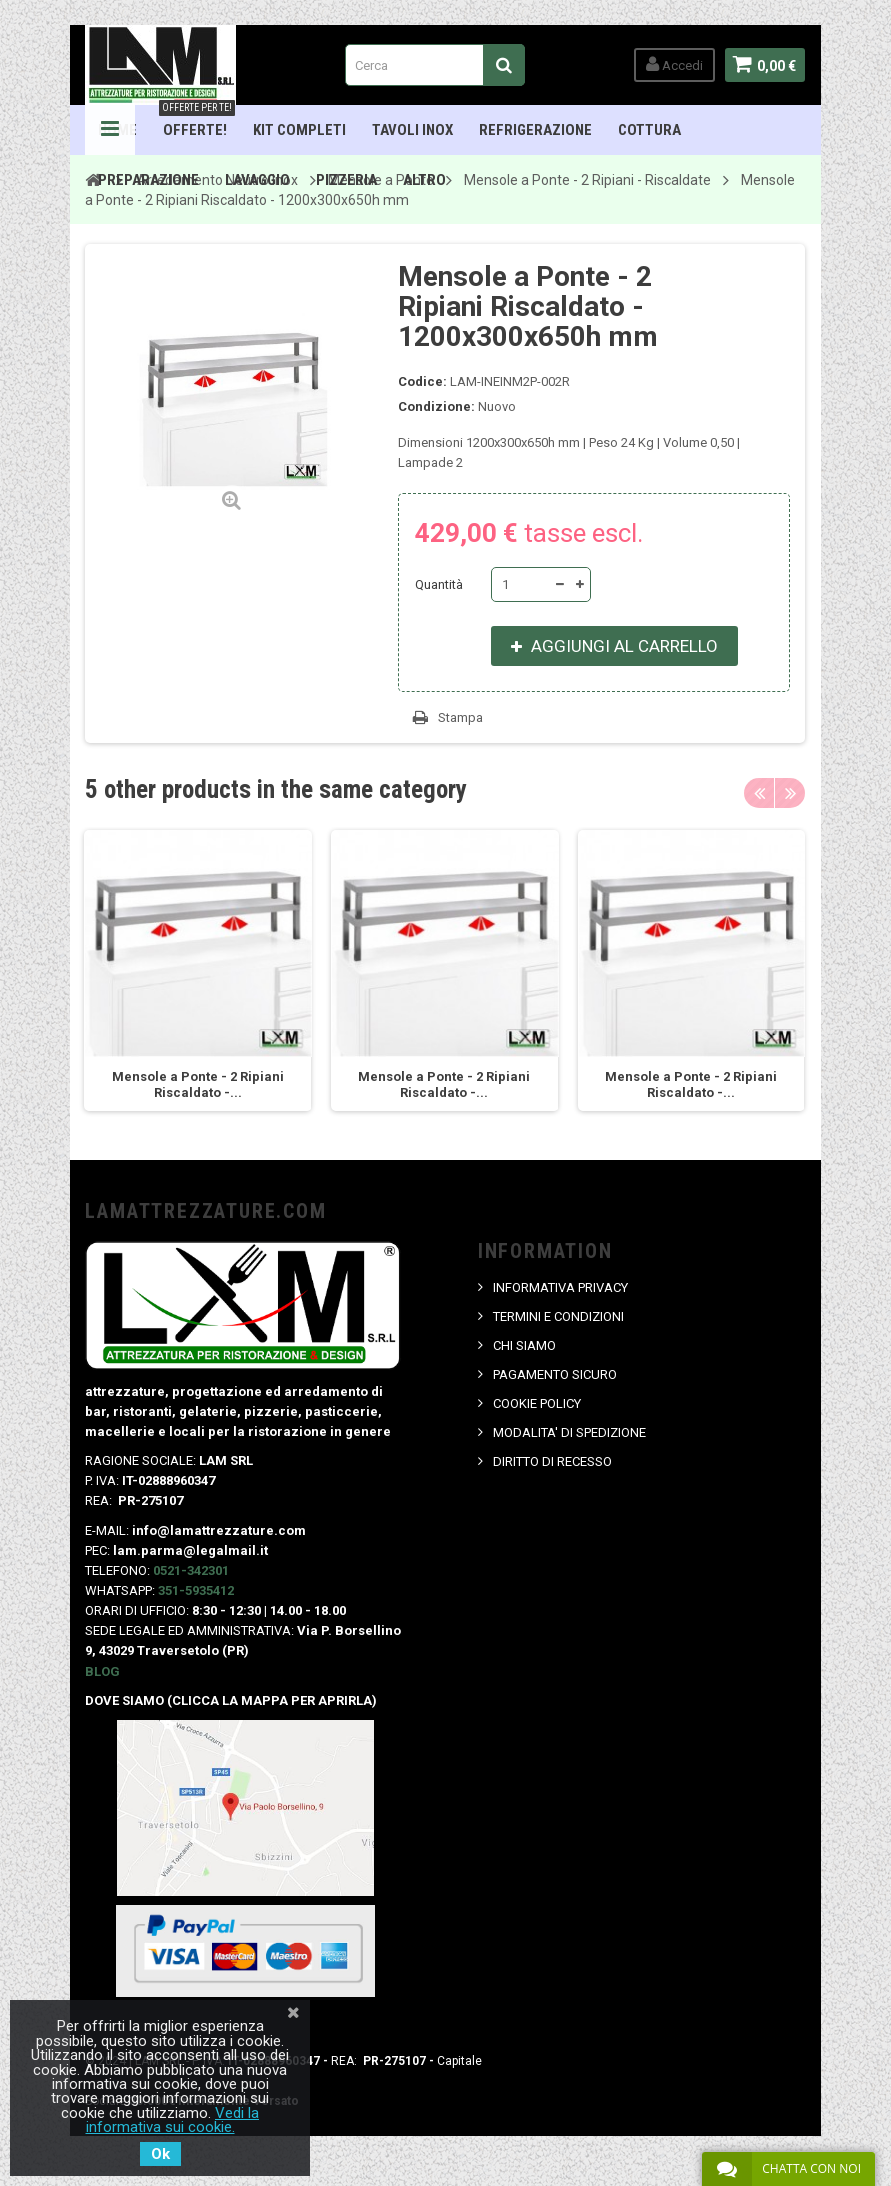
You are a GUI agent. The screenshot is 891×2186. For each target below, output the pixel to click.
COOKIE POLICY (537, 1403)
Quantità (439, 584)
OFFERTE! (198, 122)
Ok (160, 2154)
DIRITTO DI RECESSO (552, 1461)
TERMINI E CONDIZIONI (558, 1316)
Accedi (672, 64)
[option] (198, 970)
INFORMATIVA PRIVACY (560, 1287)
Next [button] (791, 793)
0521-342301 (192, 1570)
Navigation (111, 130)
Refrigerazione (536, 130)
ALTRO (425, 180)
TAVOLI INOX (413, 130)
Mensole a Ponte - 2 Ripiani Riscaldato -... (199, 1084)
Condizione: (436, 406)
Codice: (422, 381)
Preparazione (149, 180)
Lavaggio (258, 180)
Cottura (650, 130)
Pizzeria (347, 180)
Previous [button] (760, 793)
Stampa (460, 717)
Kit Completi (300, 130)
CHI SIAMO (524, 1345)
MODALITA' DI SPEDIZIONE (569, 1432)
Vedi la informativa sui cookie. (173, 2120)
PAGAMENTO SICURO (555, 1374)
